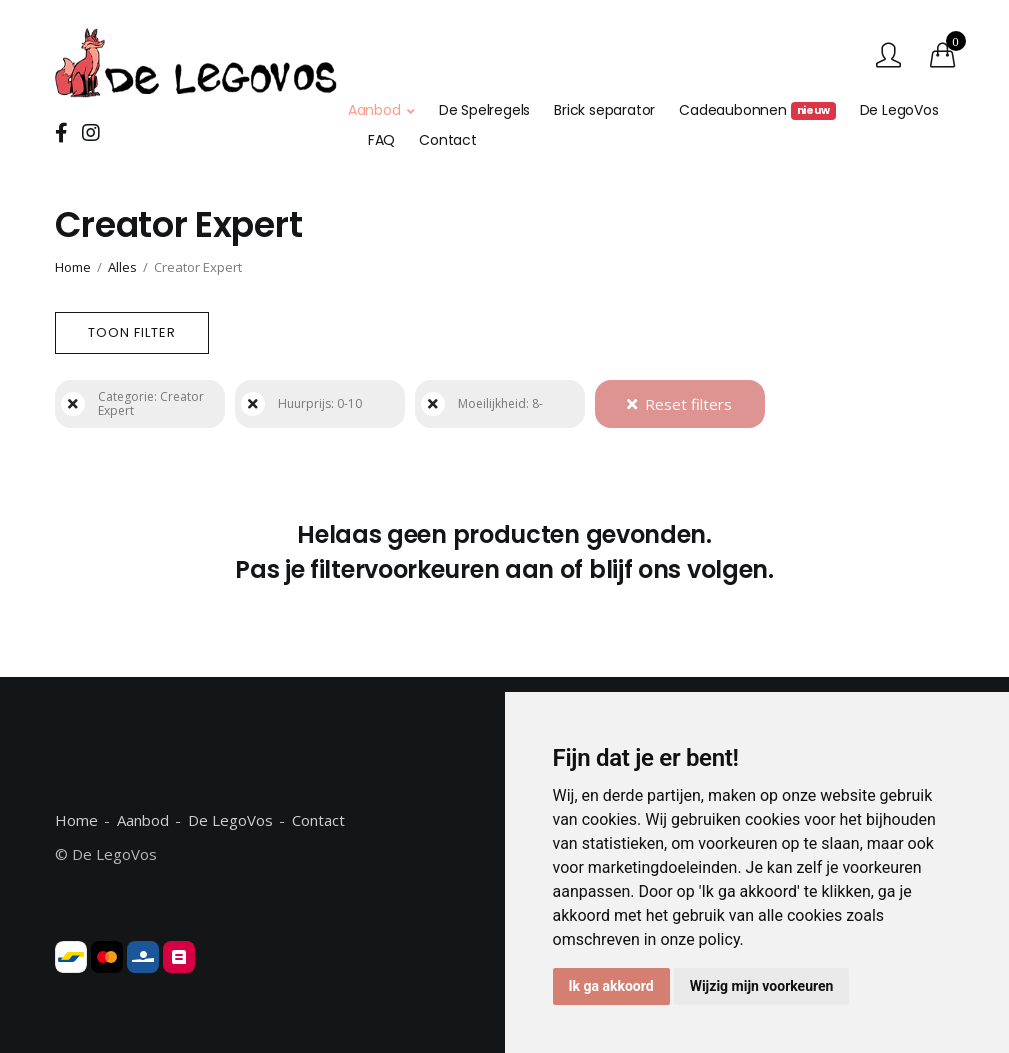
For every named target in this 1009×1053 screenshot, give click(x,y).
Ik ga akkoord (611, 986)
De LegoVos (899, 110)
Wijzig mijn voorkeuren (762, 986)
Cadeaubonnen (757, 110)
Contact (448, 140)
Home (73, 267)
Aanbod (374, 110)
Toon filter (132, 332)
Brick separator (604, 110)
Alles (122, 267)
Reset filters (679, 404)
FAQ (381, 140)
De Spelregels (484, 110)
